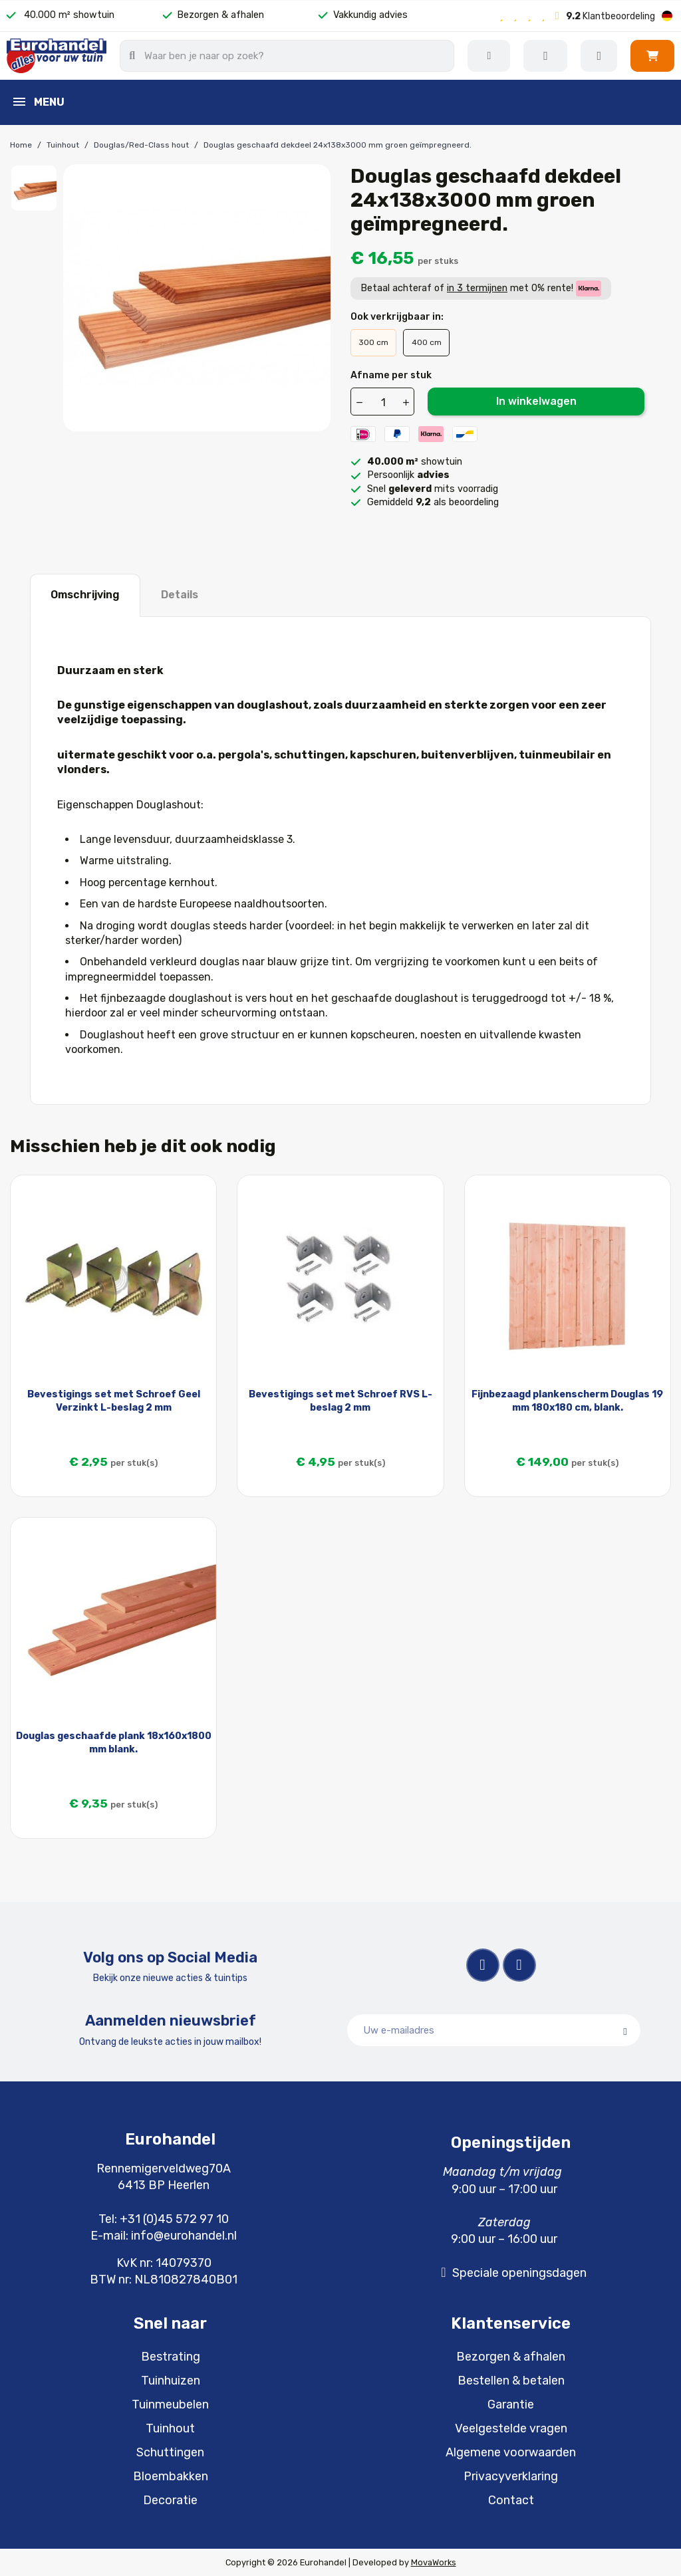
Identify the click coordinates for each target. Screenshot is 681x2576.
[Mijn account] (599, 56)
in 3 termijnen (477, 288)
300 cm (373, 342)
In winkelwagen (536, 401)
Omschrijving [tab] (85, 594)
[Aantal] (383, 402)
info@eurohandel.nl (184, 2235)
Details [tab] (179, 594)
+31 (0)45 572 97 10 (174, 2219)
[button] (652, 56)
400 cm (427, 342)
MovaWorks (433, 2562)
